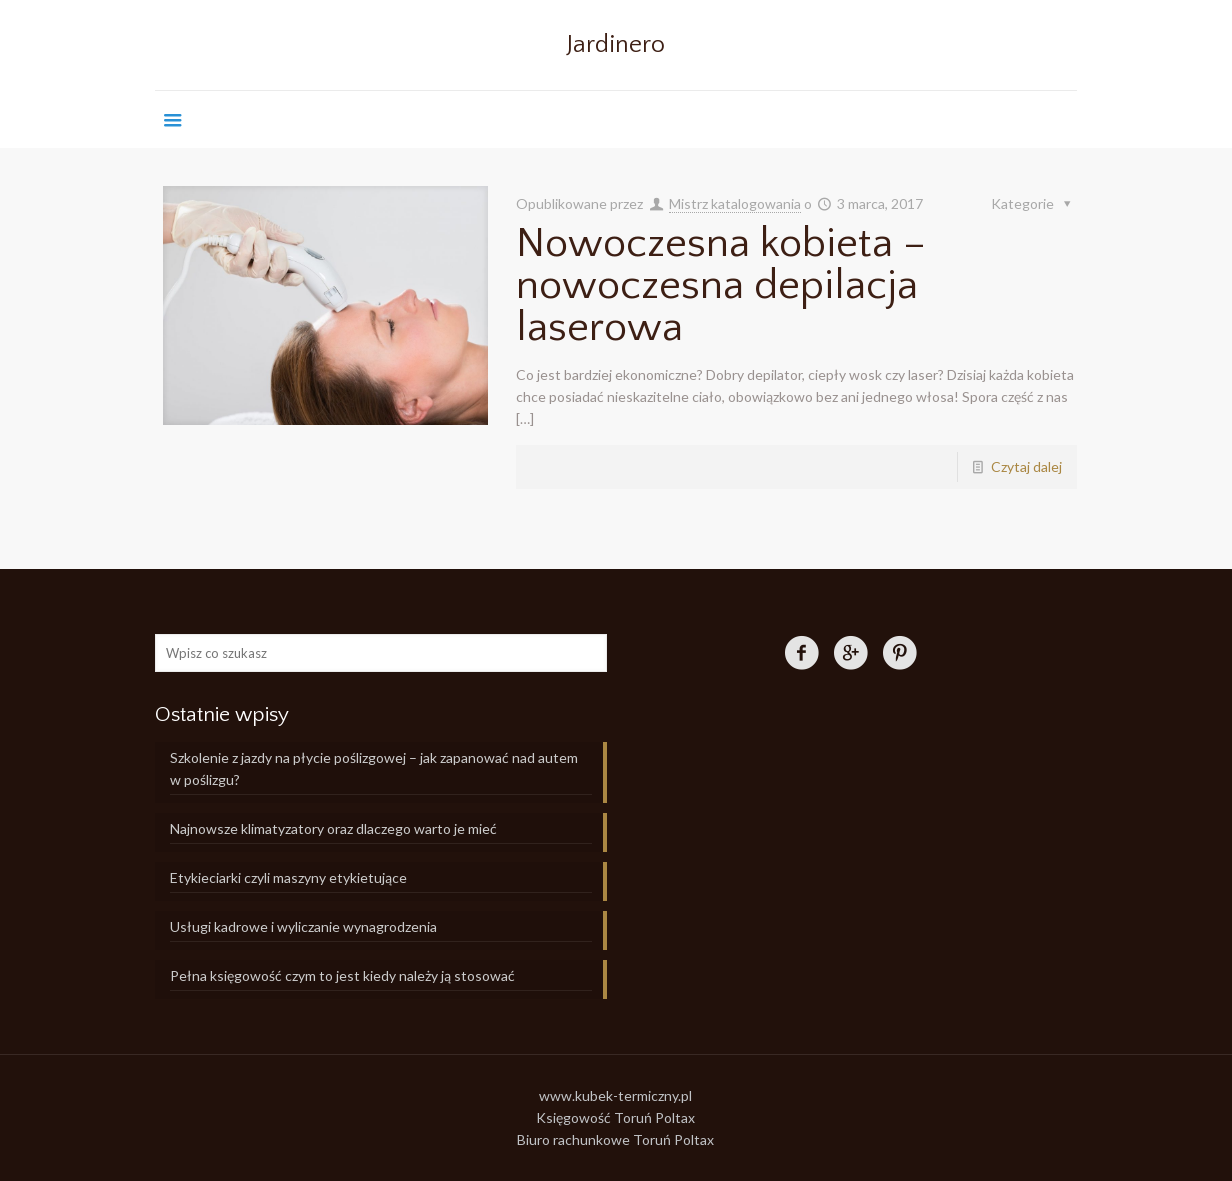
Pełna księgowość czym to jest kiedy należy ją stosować (342, 975)
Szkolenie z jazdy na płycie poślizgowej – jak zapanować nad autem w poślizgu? (374, 768)
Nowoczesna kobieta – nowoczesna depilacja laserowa (721, 285)
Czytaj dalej (1026, 466)
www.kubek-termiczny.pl (615, 1095)
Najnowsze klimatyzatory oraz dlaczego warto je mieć (333, 828)
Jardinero (616, 45)
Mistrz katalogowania (735, 203)
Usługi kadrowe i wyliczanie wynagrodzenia (303, 926)
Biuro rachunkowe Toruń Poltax (615, 1139)
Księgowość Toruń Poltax (615, 1117)
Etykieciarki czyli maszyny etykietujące (288, 877)
